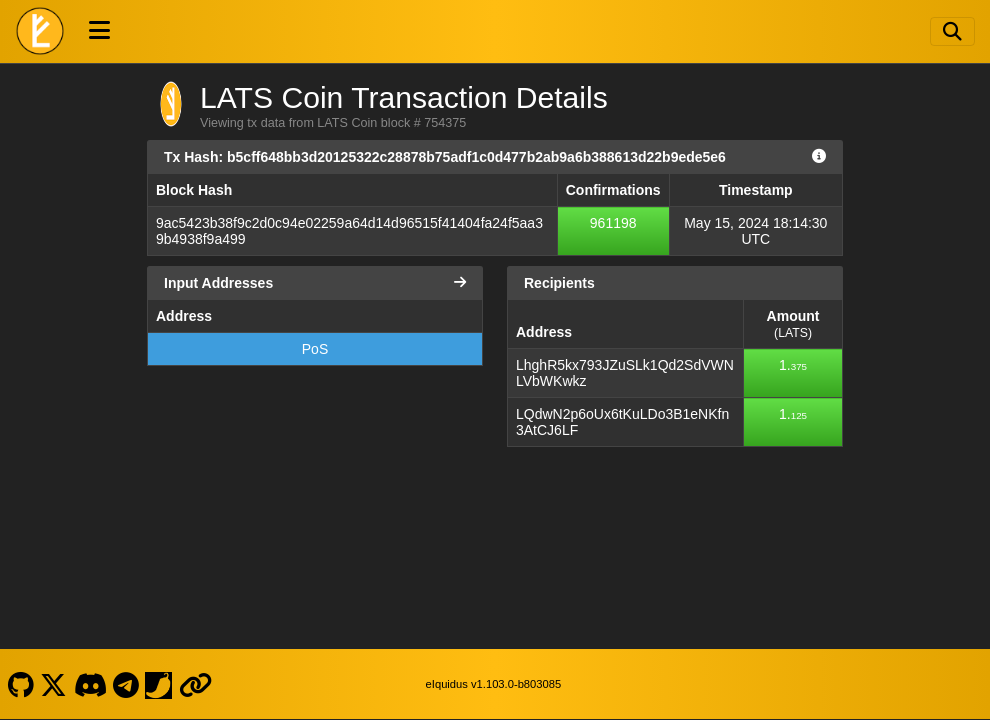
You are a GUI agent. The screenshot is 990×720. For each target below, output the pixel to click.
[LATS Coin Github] (20, 684)
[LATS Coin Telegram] (126, 684)
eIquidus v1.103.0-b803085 (494, 684)
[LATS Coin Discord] (90, 684)
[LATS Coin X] (54, 684)
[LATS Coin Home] (40, 31)
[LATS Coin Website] (195, 684)
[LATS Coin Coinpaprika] (159, 684)
